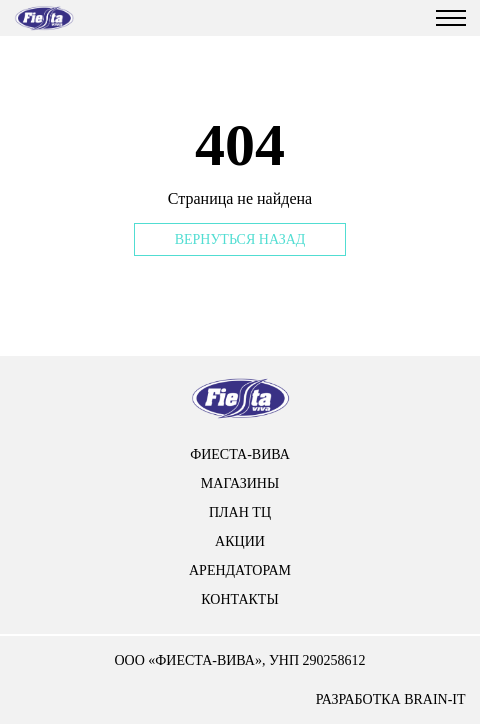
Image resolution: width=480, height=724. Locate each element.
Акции (240, 541)
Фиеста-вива (240, 454)
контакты (239, 599)
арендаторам (240, 570)
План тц (240, 512)
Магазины (240, 483)
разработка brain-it (391, 699)
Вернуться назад (240, 239)
